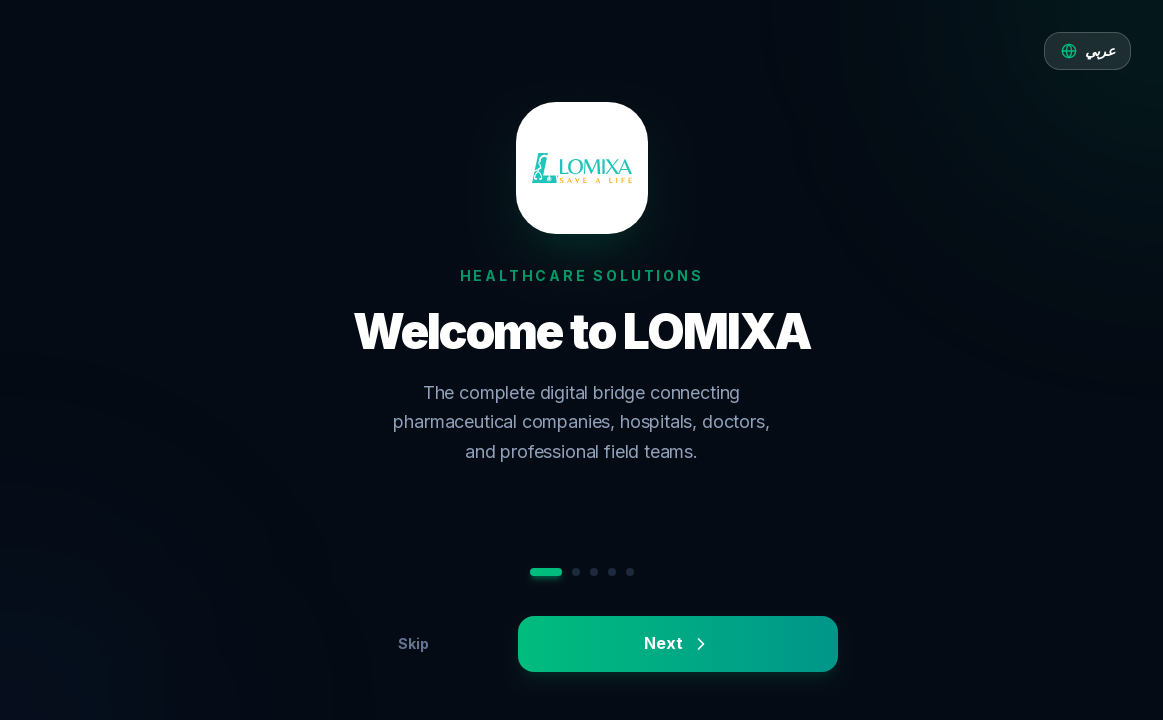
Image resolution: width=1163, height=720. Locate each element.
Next (677, 643)
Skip (413, 643)
